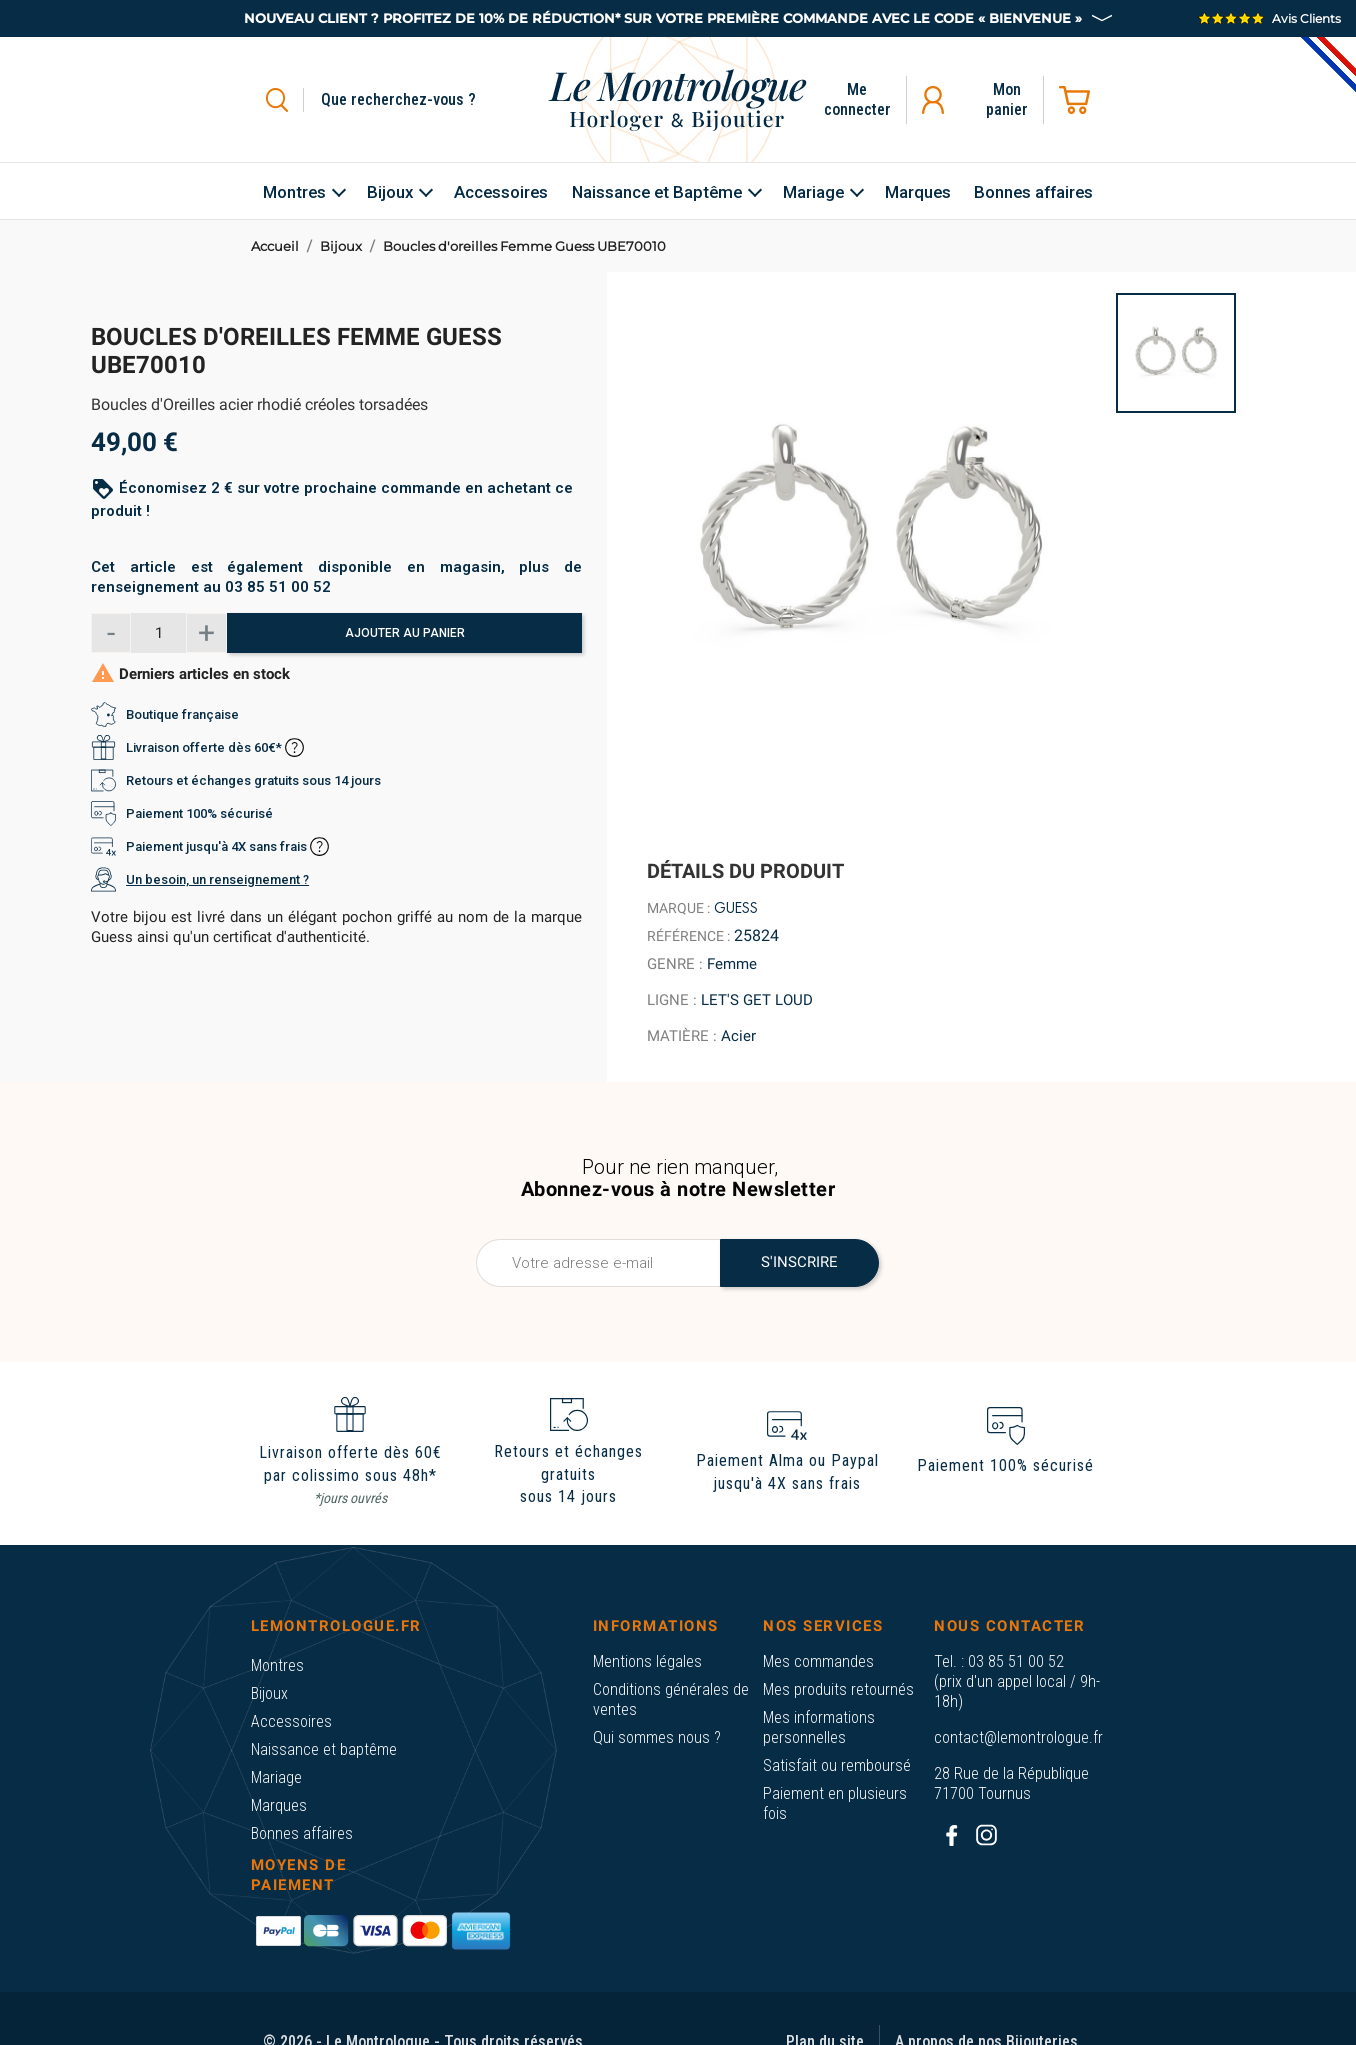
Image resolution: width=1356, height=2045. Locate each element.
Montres (277, 1665)
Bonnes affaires (302, 1833)
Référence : (688, 936)
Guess (736, 908)
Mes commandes (818, 1661)
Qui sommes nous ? (657, 1737)
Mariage (276, 1777)
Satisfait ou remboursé (837, 1765)
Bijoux (269, 1693)
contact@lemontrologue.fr (1018, 1737)
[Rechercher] (421, 100)
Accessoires (291, 1721)
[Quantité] (158, 633)
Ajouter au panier (405, 633)
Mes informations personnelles (819, 1727)
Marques (279, 1805)
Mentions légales (647, 1661)
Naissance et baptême (324, 1749)
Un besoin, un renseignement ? (217, 879)
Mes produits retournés (838, 1689)
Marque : (678, 908)
